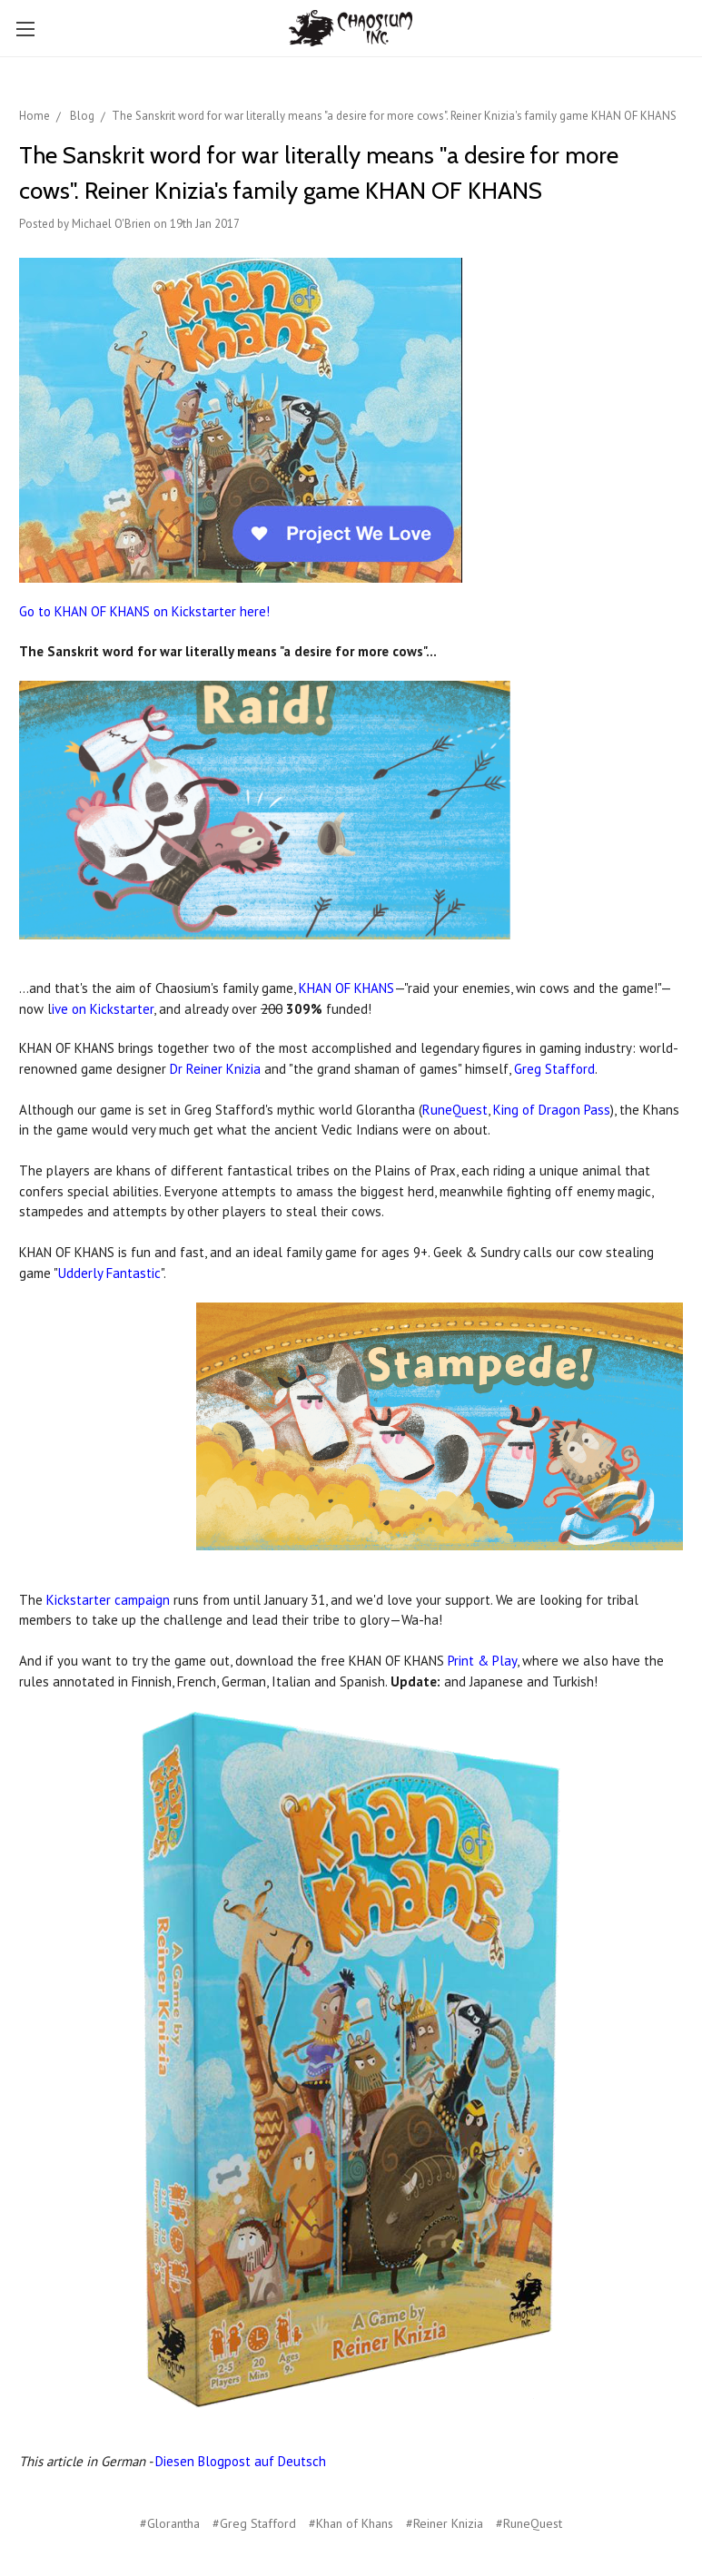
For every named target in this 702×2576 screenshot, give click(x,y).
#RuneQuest (529, 2523)
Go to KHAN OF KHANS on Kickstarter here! (144, 611)
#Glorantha (170, 2523)
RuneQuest (455, 1109)
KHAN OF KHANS (346, 988)
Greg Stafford (554, 1068)
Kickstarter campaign (108, 1599)
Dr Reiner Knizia (215, 1068)
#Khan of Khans (351, 2523)
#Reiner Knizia (444, 2523)
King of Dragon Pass (551, 1109)
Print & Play (482, 1660)
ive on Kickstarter (102, 1009)
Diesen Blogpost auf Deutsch (240, 2461)
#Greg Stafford (254, 2523)
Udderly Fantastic (109, 1273)
